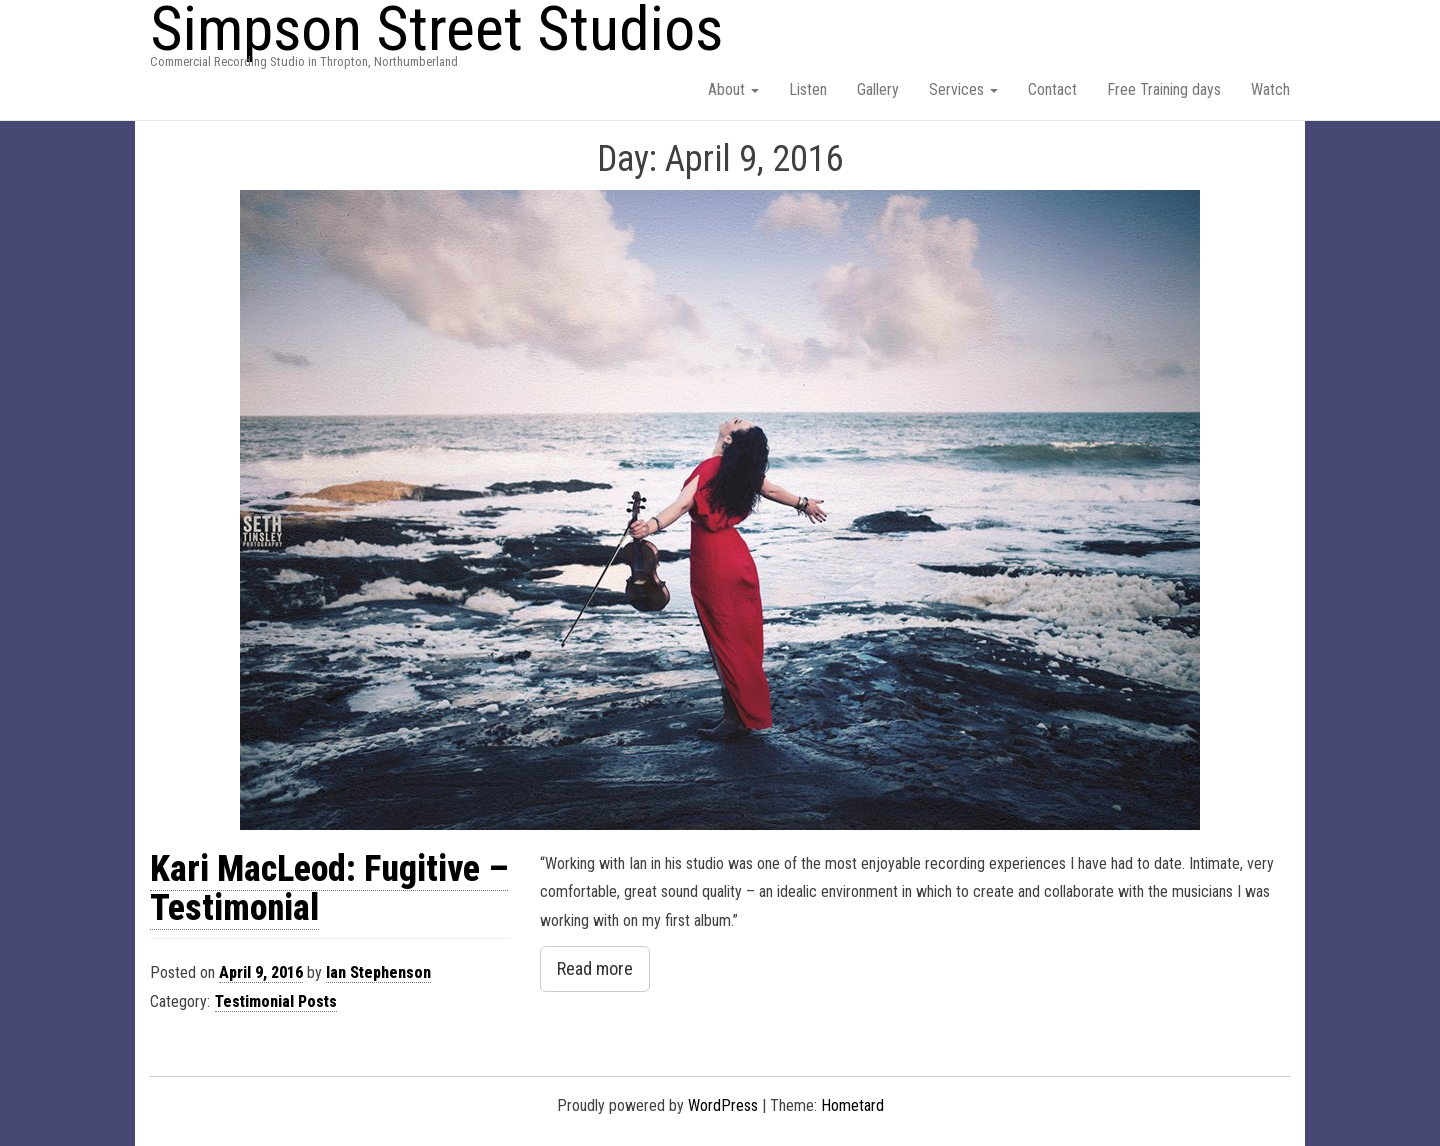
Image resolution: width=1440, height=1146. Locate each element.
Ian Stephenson (378, 972)
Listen (808, 89)
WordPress (723, 1105)
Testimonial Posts (276, 1001)
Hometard (852, 1105)
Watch (1270, 89)
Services (963, 89)
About (733, 89)
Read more (595, 968)
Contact (1052, 89)
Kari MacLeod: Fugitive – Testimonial (329, 889)
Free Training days (1164, 89)
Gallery (878, 89)
